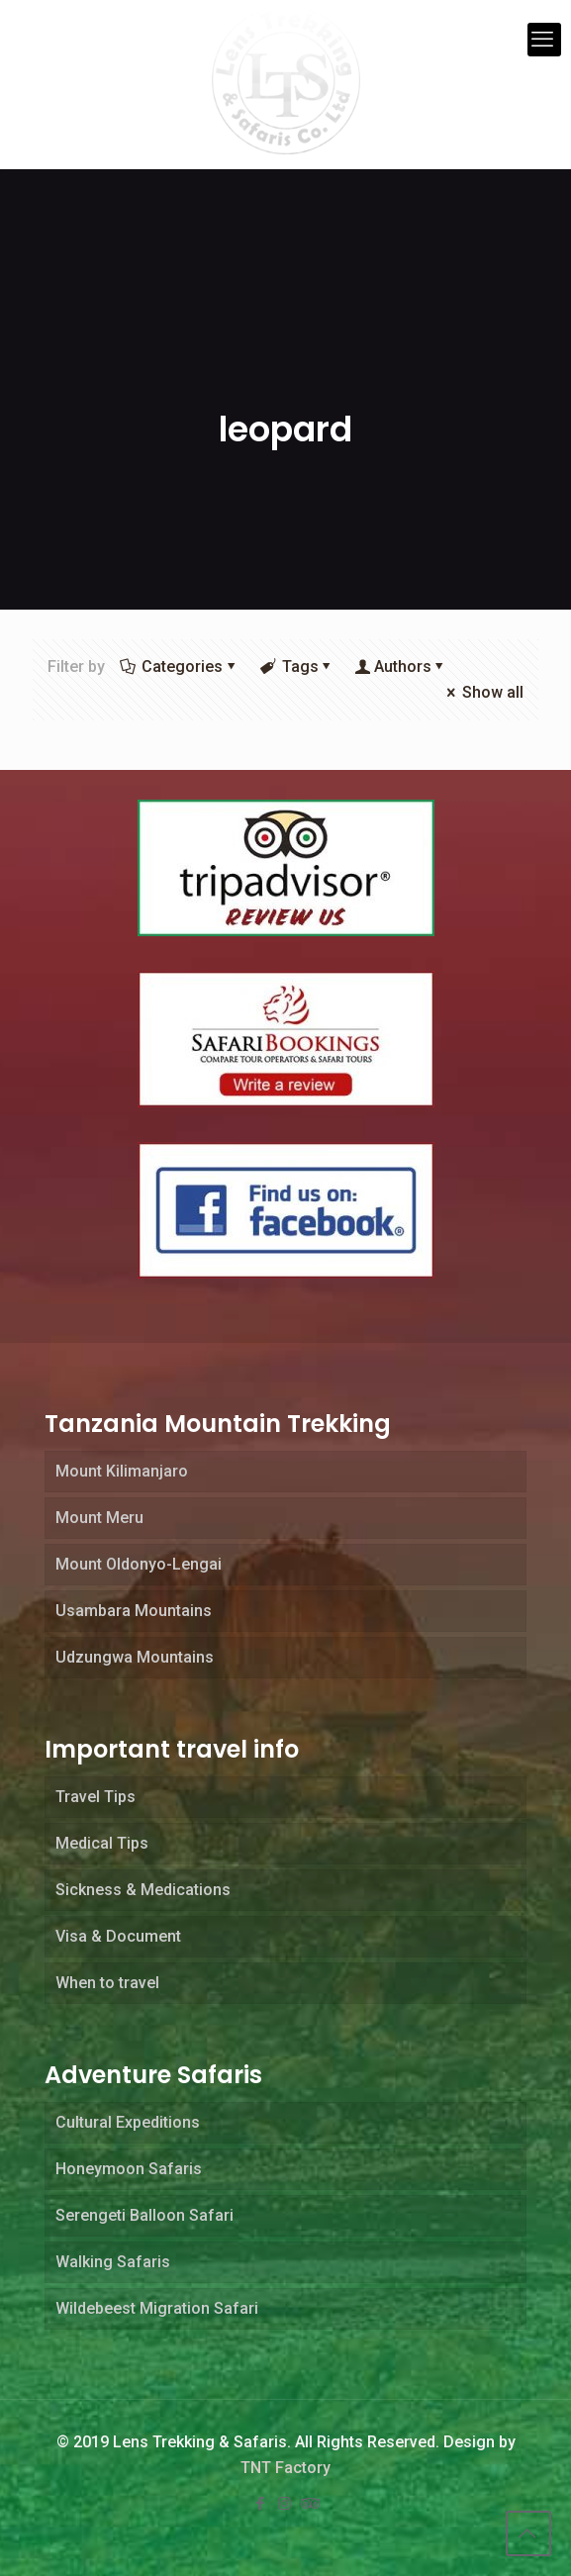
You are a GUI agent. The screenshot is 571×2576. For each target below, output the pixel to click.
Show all (483, 692)
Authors (402, 666)
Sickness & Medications (143, 1889)
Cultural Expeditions (127, 2122)
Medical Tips (101, 1843)
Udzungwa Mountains (134, 1657)
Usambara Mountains (133, 1610)
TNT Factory (285, 2467)
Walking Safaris (112, 2261)
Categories (180, 666)
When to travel (107, 1982)
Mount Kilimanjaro (121, 1471)
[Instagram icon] (286, 2504)
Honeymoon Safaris (128, 2168)
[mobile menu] (544, 39)
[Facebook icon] (262, 2504)
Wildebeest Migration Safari (156, 2308)
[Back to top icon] (528, 2533)
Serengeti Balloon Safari (144, 2215)
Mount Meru (99, 1517)
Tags (297, 666)
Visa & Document (118, 1936)
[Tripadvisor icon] (310, 2504)
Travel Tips (95, 1796)
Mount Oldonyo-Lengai (138, 1564)
